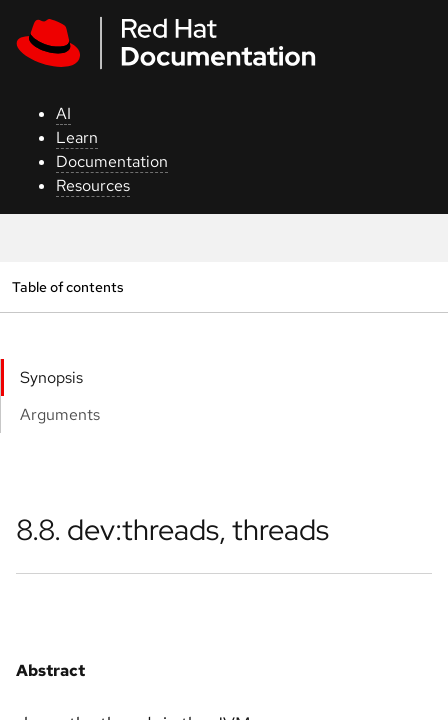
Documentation (112, 161)
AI (63, 113)
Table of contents (67, 286)
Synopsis (51, 377)
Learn (77, 137)
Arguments (60, 414)
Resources (93, 185)
